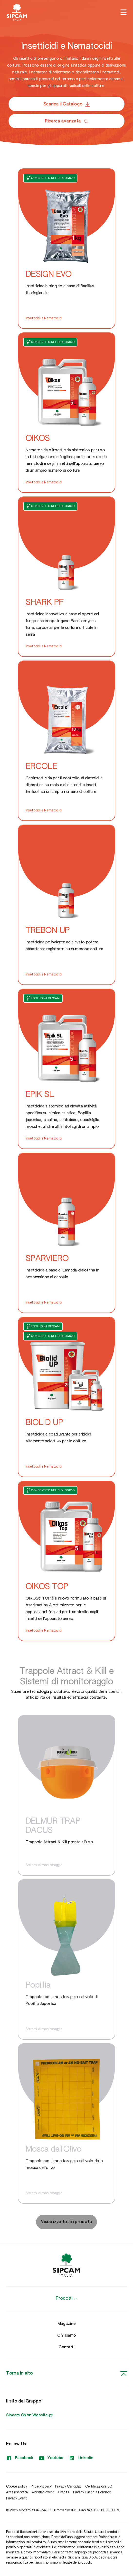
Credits (63, 2492)
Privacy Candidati (68, 2486)
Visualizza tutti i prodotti (66, 2222)
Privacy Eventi (17, 2498)
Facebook (19, 2458)
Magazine (66, 2324)
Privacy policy (41, 2486)
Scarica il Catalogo (66, 104)
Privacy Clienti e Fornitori (92, 2492)
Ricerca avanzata (66, 121)
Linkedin (81, 2458)
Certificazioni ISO (98, 2486)
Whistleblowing (43, 2492)
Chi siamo (66, 2336)
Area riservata (17, 2492)
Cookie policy (16, 2486)
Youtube (51, 2458)
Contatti (66, 2347)
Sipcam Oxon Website (29, 2415)
